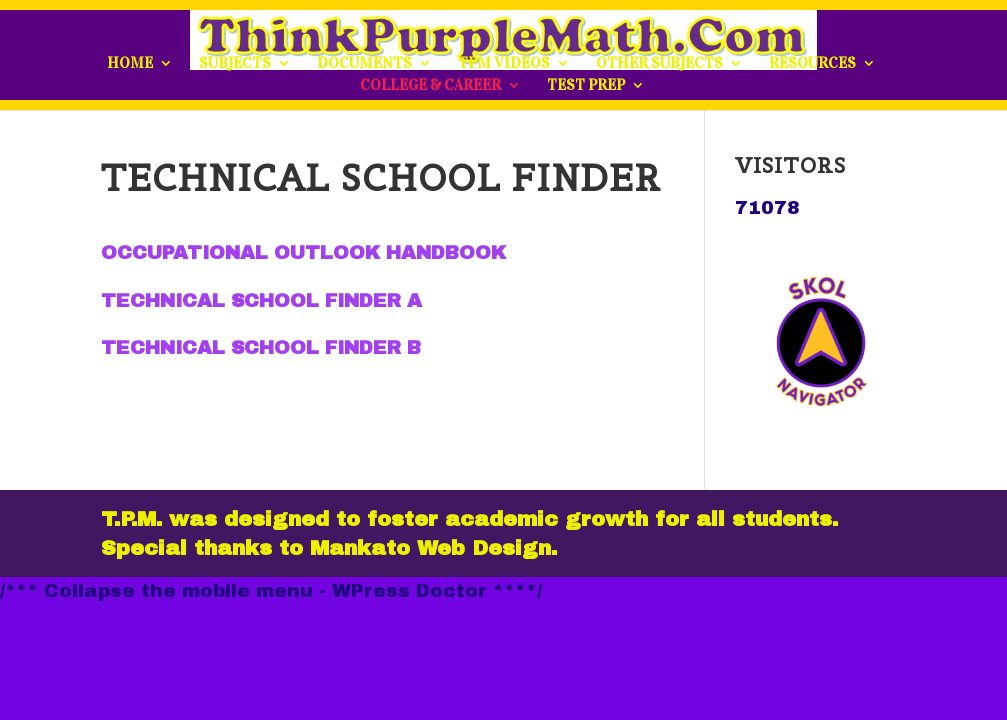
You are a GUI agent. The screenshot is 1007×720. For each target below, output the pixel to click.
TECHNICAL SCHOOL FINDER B (261, 347)
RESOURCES (812, 64)
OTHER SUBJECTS (659, 64)
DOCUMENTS (364, 64)
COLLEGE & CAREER (430, 86)
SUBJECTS (235, 64)
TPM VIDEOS (504, 64)
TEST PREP (586, 86)
